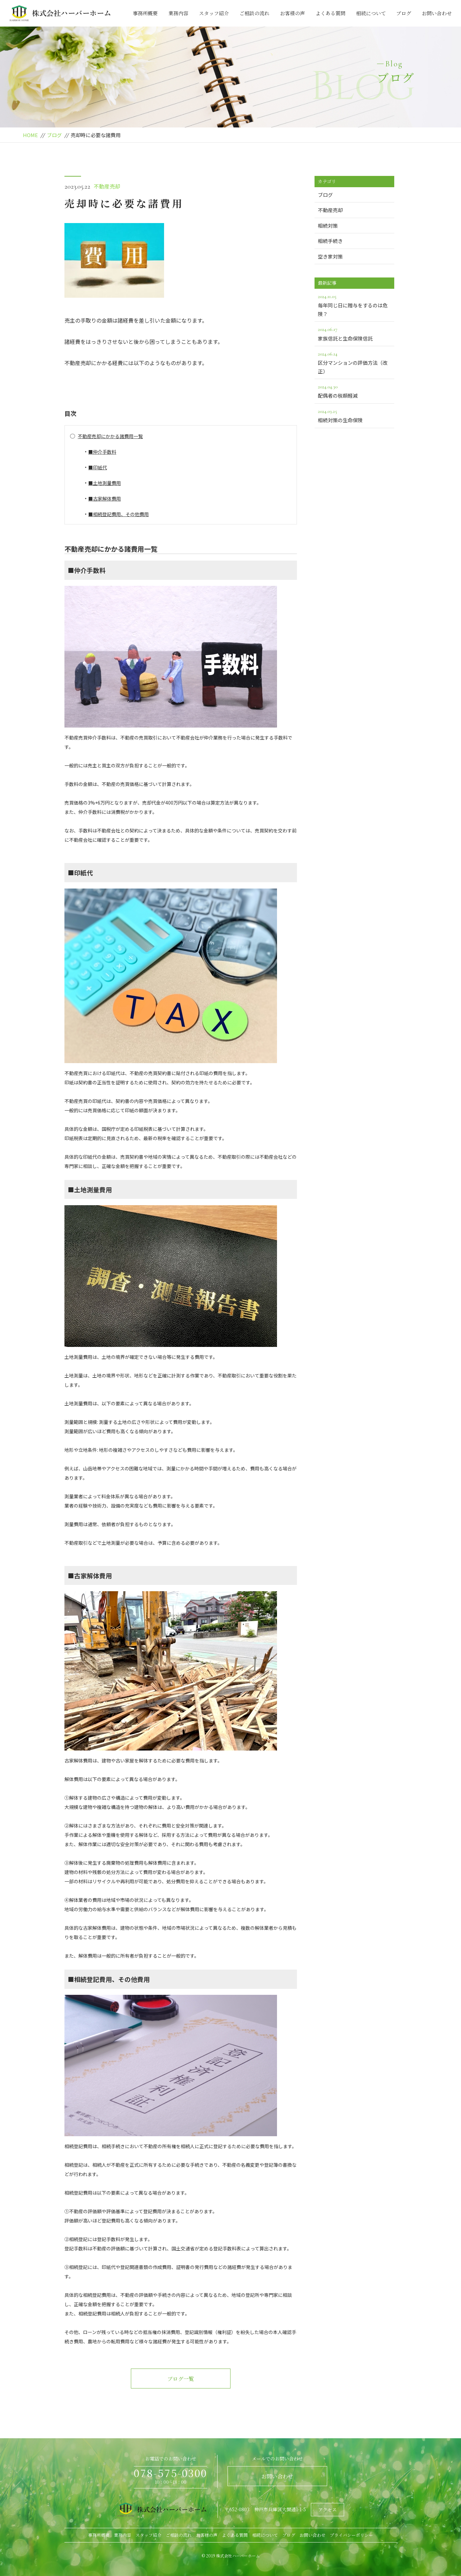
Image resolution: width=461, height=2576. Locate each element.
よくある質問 (330, 13)
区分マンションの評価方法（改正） (354, 362)
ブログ (403, 13)
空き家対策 (330, 256)
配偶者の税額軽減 (354, 390)
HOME (30, 134)
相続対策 (328, 225)
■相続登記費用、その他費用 (118, 514)
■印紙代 (97, 467)
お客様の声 (292, 13)
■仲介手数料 (102, 451)
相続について (371, 13)
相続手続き (330, 240)
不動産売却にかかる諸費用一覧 (110, 436)
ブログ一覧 (180, 2378)
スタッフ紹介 (214, 13)
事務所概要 (145, 13)
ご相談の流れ (254, 13)
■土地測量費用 (104, 483)
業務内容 (178, 13)
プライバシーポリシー (351, 2535)
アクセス (327, 2509)
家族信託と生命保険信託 (354, 333)
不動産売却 (107, 186)
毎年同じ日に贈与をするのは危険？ (354, 304)
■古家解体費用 (104, 498)
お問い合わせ (437, 13)
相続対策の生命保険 (354, 415)
